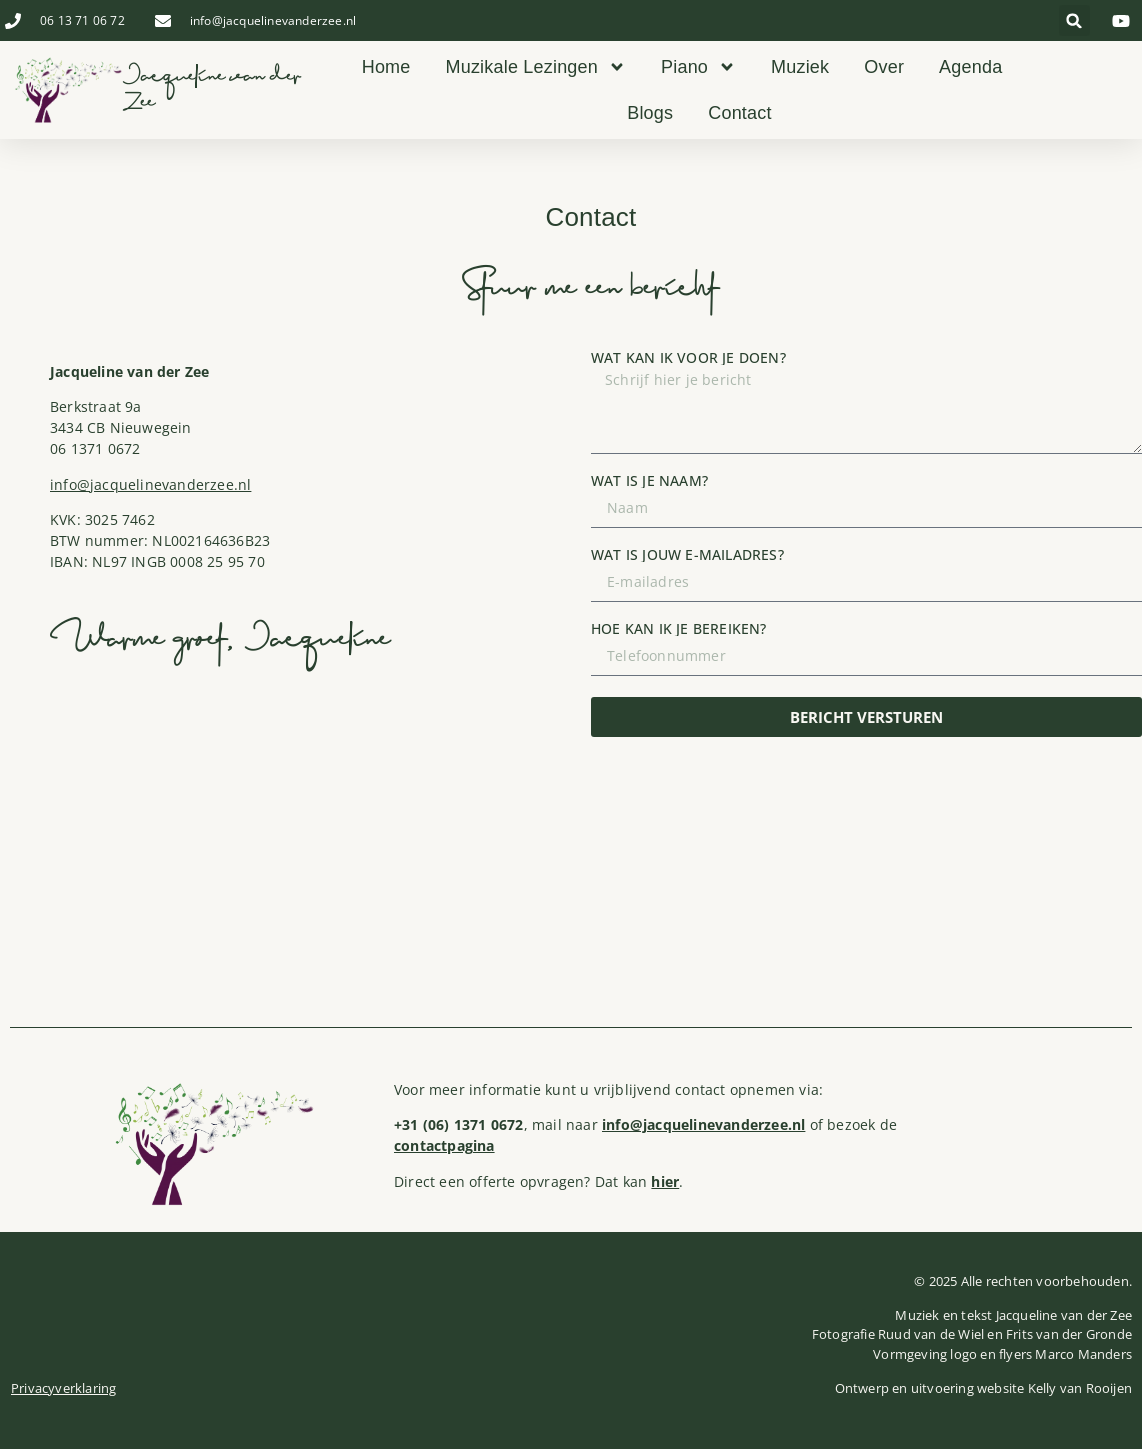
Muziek (800, 67)
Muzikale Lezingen (536, 67)
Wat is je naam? (649, 481)
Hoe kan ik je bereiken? (679, 629)
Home (386, 67)
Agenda (970, 67)
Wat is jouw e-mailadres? (687, 555)
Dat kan (637, 1181)
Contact (739, 113)
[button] (1074, 20)
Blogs (650, 113)
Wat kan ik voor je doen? (688, 358)
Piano (698, 67)
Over (884, 67)
